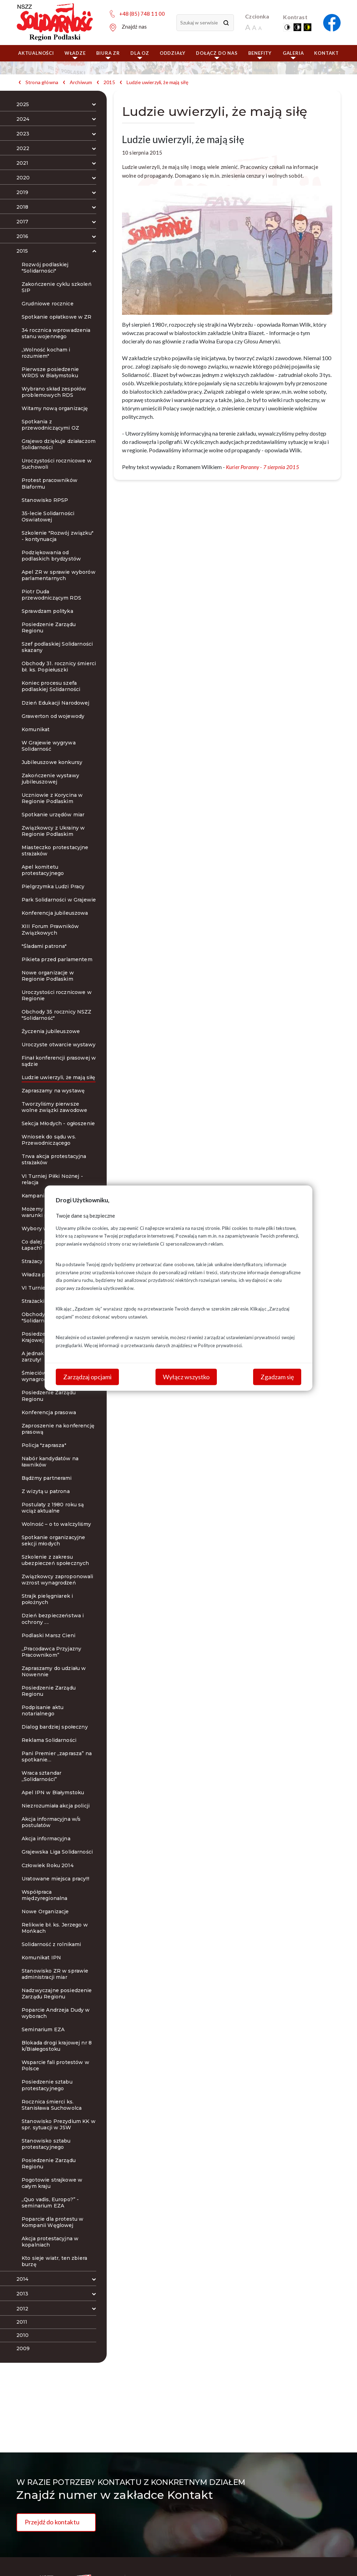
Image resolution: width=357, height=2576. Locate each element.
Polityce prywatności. (220, 1345)
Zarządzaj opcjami (87, 1376)
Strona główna (41, 82)
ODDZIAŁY (172, 53)
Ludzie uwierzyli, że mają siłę (158, 82)
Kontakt (326, 53)
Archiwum (81, 82)
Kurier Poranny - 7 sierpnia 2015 (262, 467)
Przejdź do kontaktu (52, 2522)
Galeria (293, 54)
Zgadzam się (277, 1376)
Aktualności (36, 53)
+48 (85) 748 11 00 (142, 13)
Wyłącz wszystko (186, 1376)
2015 (109, 82)
